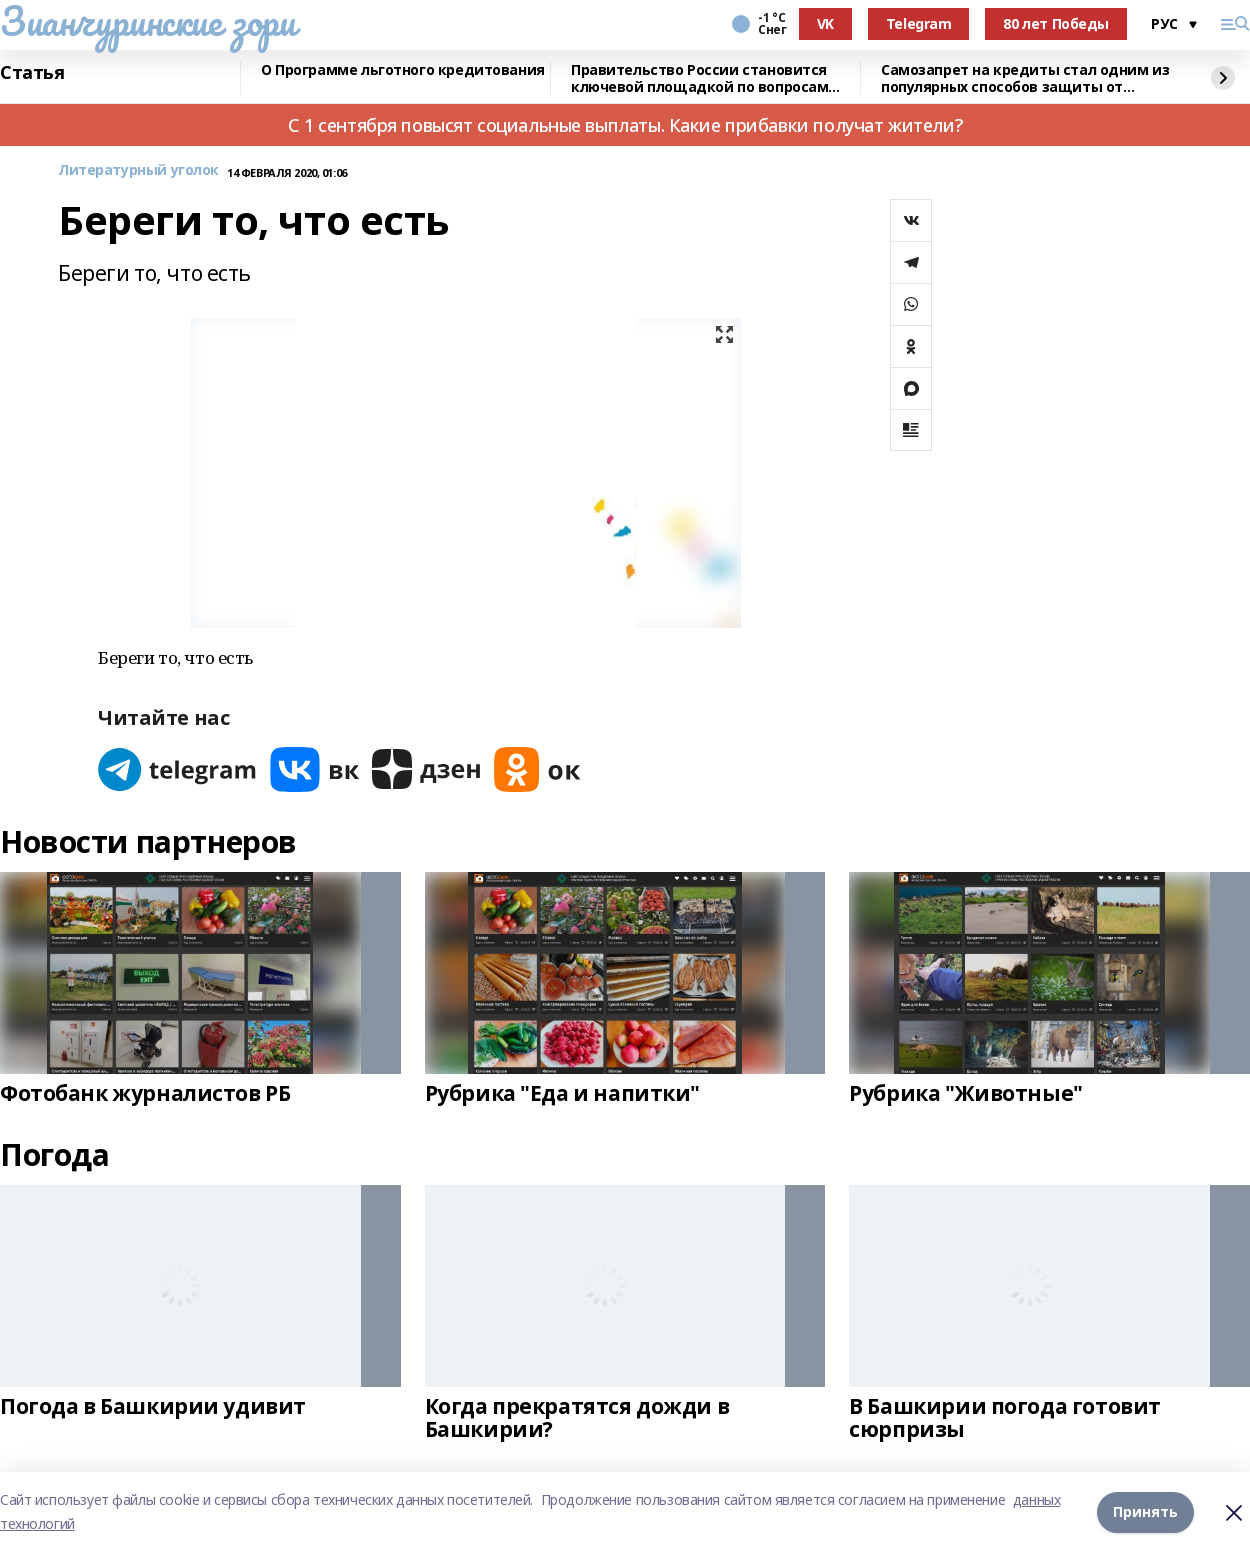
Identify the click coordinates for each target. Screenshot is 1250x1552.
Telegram (919, 23)
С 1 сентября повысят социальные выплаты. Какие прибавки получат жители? (625, 125)
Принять (1145, 1511)
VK (825, 23)
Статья (32, 73)
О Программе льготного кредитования (403, 70)
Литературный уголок (138, 170)
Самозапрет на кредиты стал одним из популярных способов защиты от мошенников (1025, 78)
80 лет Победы (1056, 23)
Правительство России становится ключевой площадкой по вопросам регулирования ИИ (699, 78)
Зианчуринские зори (147, 21)
